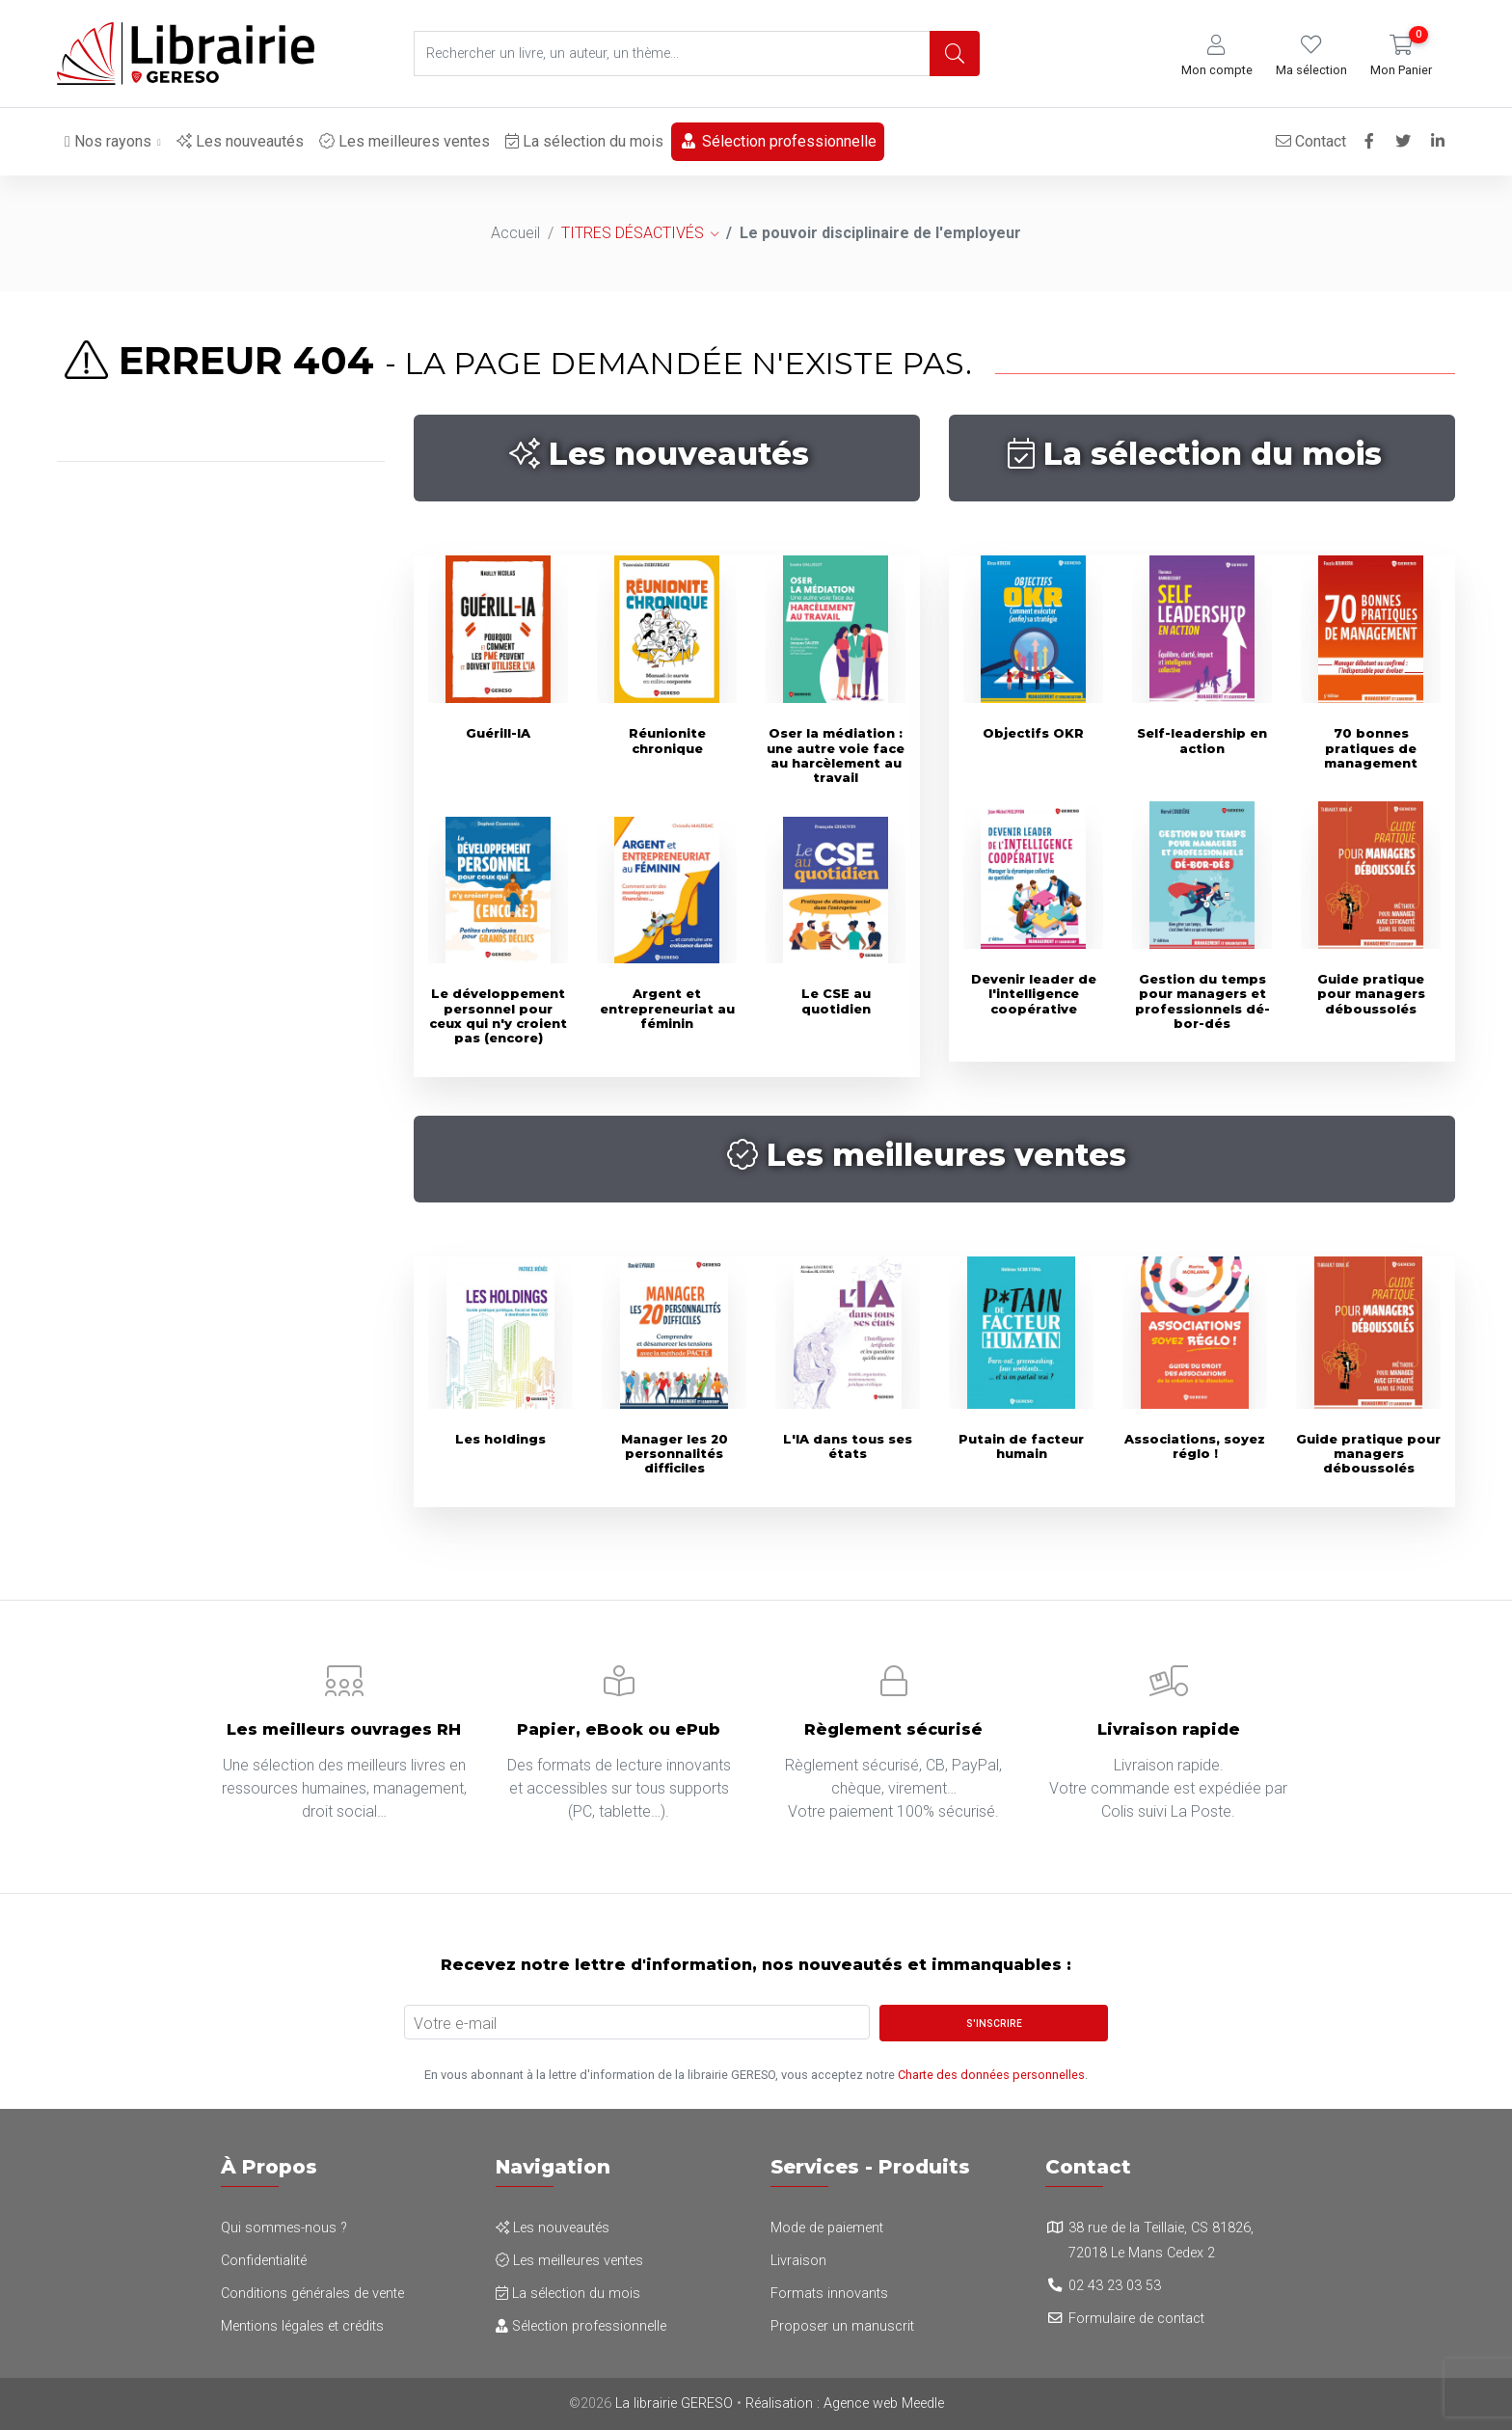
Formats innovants (829, 2293)
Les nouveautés (240, 141)
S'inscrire (994, 2023)
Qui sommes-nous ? (284, 2228)
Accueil (515, 233)
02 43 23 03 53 (1114, 2286)
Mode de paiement (826, 2228)
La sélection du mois (584, 141)
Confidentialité (264, 2261)
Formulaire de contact (1136, 2318)
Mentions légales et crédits (302, 2326)
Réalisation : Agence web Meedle (844, 2403)
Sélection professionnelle (778, 141)
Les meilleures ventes (404, 141)
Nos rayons (108, 141)
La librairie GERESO (674, 2403)
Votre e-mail (455, 2023)
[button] (1217, 56)
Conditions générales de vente (312, 2293)
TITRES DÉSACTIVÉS (632, 233)
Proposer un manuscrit (842, 2326)
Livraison (798, 2261)
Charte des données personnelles (991, 2074)
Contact (1310, 141)
